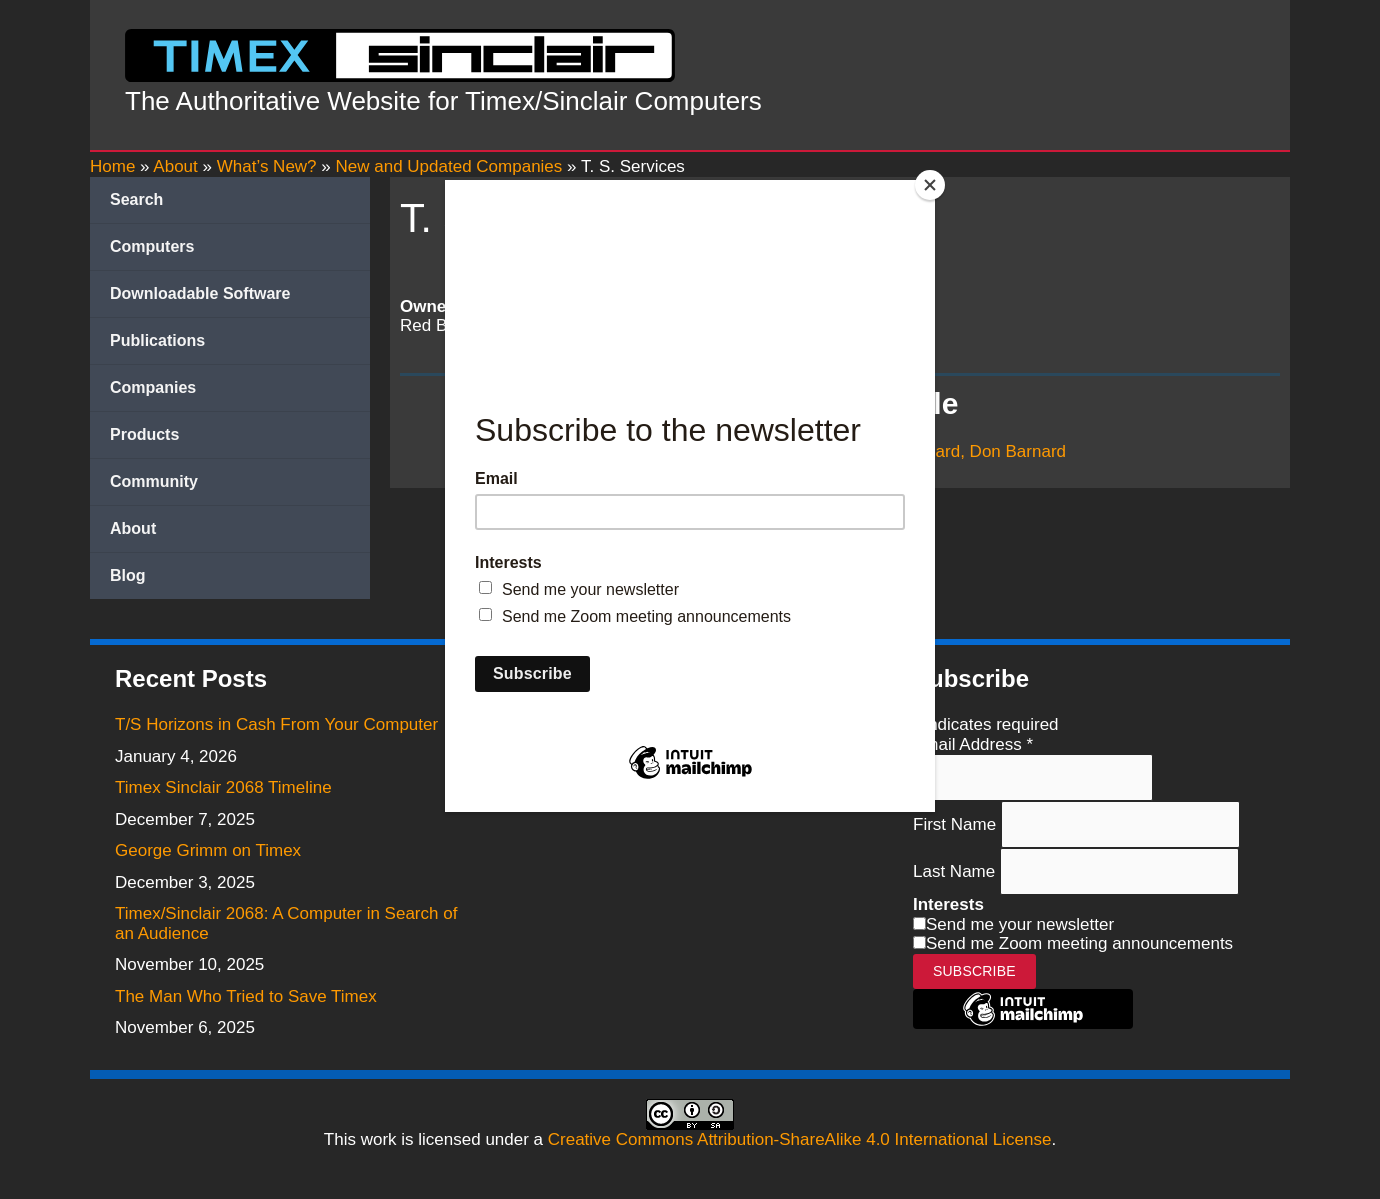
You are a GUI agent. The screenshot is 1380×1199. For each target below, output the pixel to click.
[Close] (930, 185)
